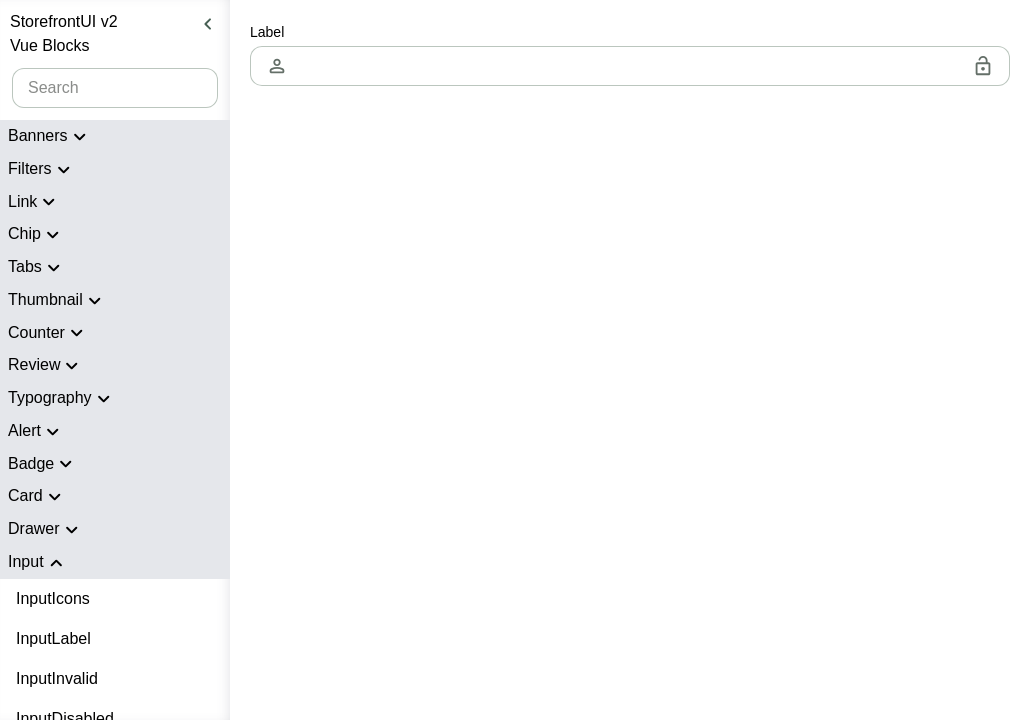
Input (38, 563)
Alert (36, 432)
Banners (50, 137)
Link (34, 202)
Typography (62, 399)
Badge (43, 464)
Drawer (46, 530)
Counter (48, 333)
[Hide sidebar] (208, 24)
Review (46, 366)
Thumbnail (57, 301)
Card (37, 497)
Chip (36, 235)
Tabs (37, 268)
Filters (42, 170)
